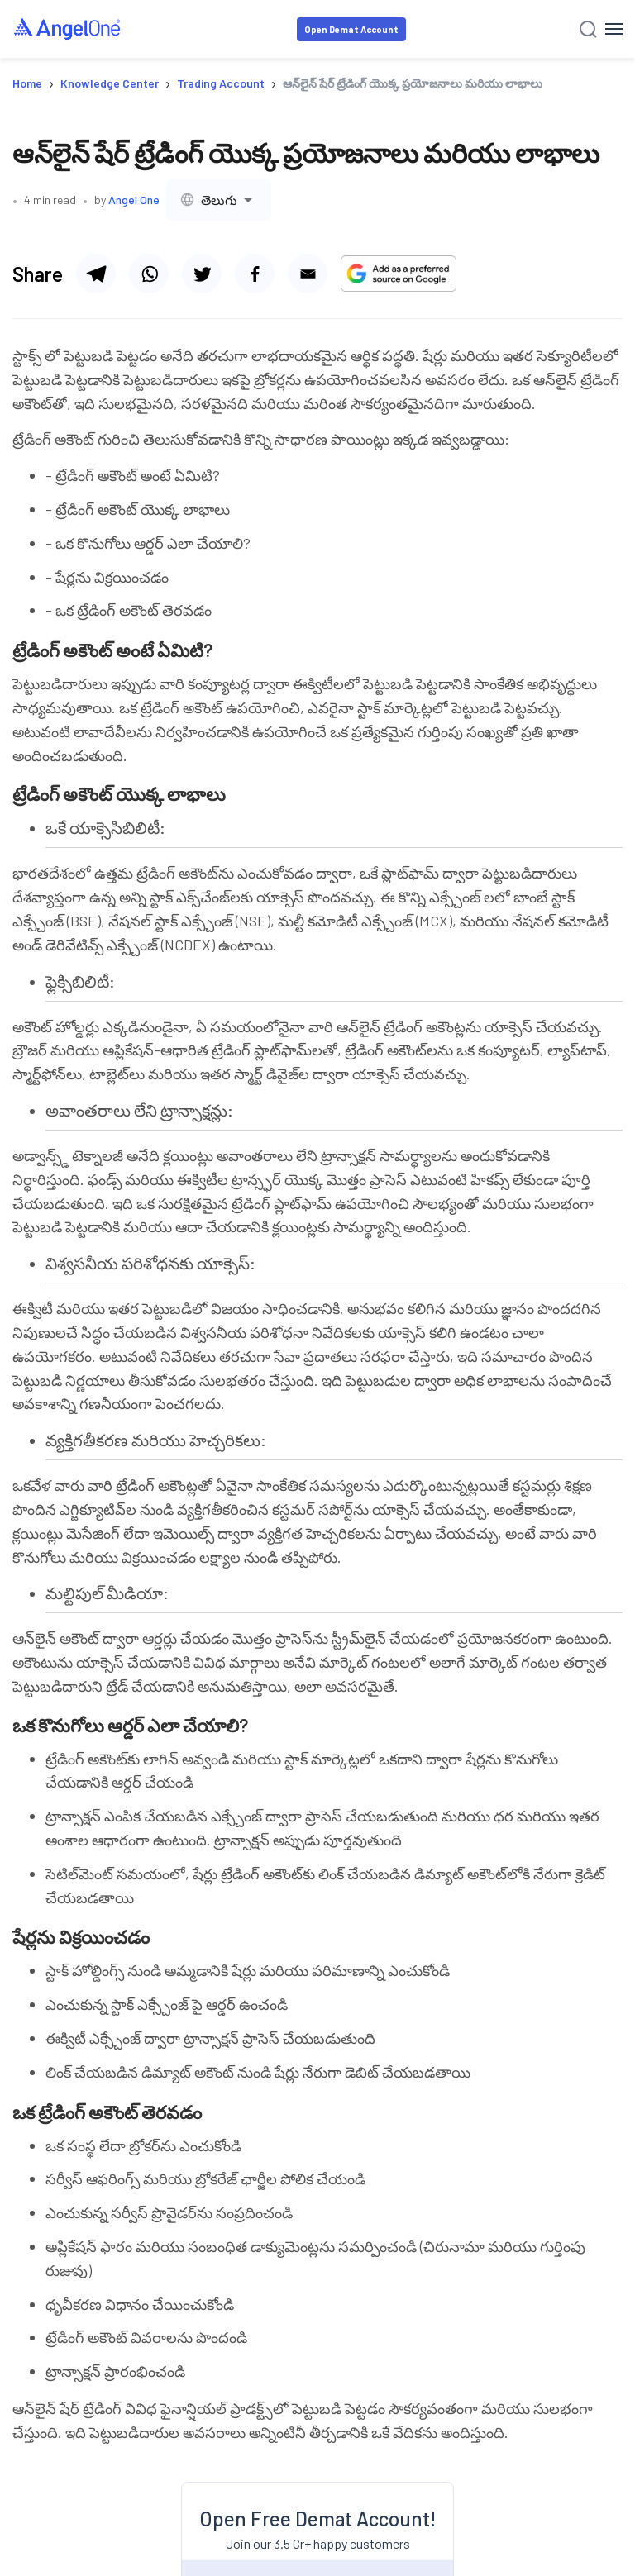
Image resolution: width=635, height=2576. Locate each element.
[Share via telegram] (96, 273)
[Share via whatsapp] (149, 273)
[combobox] (219, 199)
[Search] (588, 29)
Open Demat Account (351, 29)
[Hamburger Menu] (614, 29)
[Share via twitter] (202, 273)
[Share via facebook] (255, 273)
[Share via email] (307, 273)
